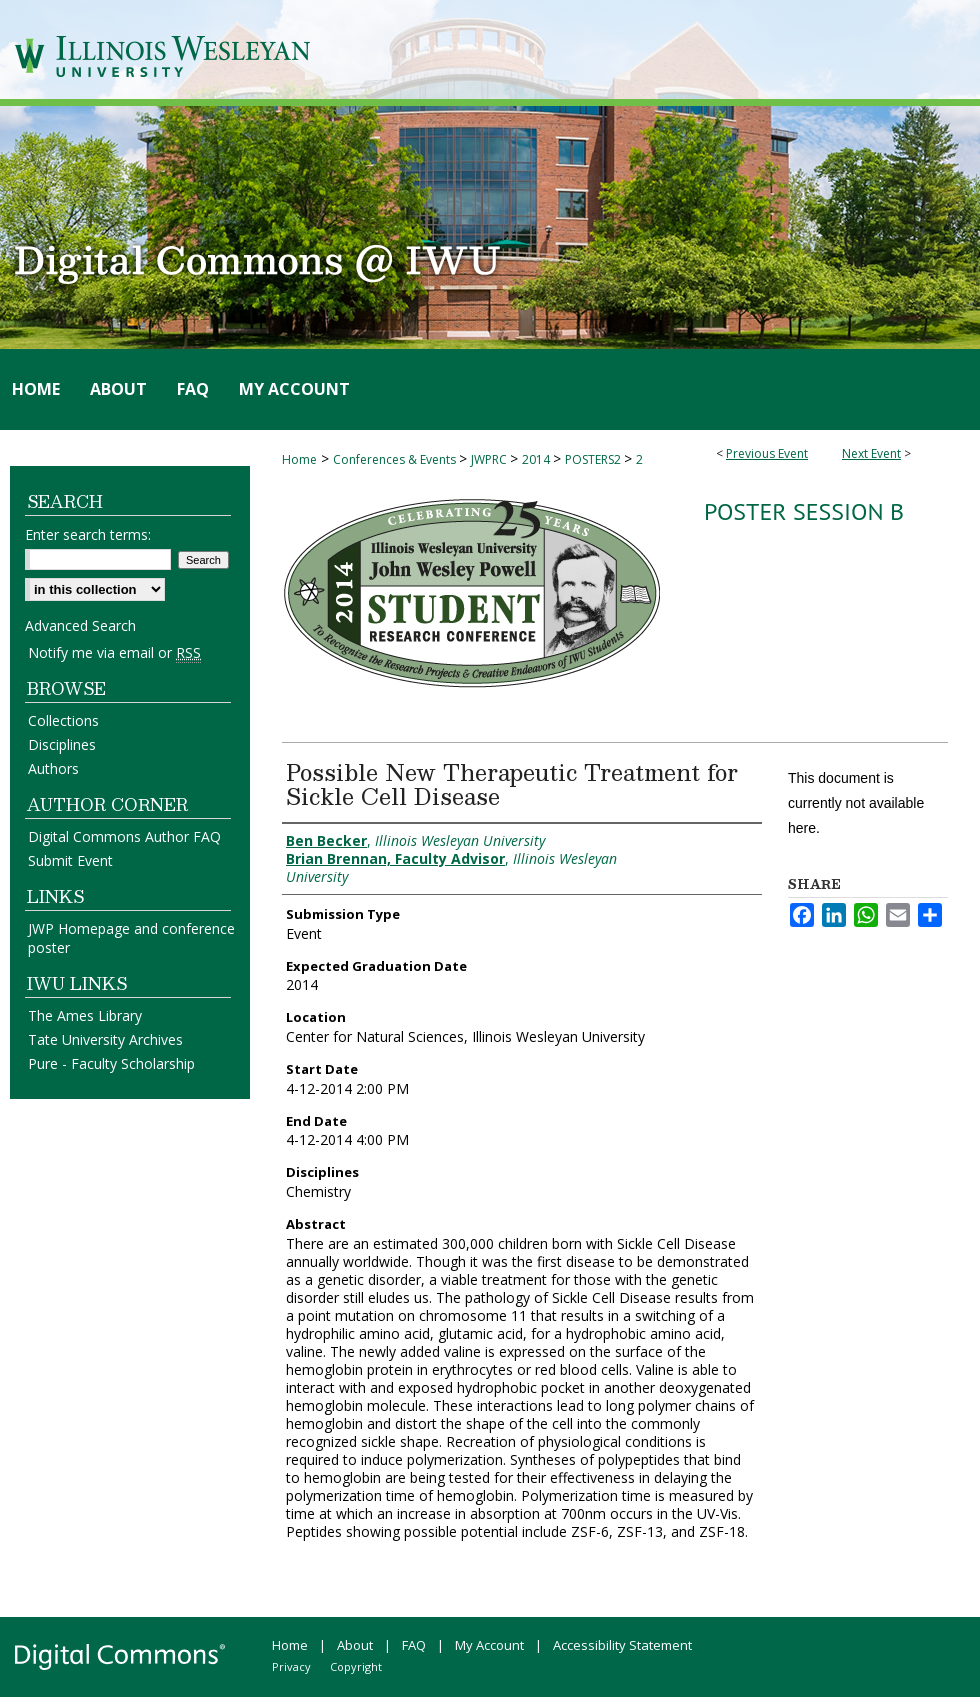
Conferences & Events (396, 459)
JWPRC (490, 459)
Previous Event (767, 453)
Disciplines (62, 744)
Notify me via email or (114, 652)
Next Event (871, 453)
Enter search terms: (88, 534)
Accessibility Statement (622, 1645)
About (355, 1645)
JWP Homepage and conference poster (131, 938)
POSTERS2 (594, 459)
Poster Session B (804, 511)
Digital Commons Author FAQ (124, 836)
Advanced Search (80, 625)
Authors (53, 768)
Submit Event (70, 860)
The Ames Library (85, 1015)
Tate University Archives (105, 1039)
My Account (489, 1645)
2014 (537, 459)
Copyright (356, 1666)
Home (299, 459)
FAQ (414, 1645)
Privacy (291, 1666)
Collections (63, 720)
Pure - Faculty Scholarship (111, 1063)
